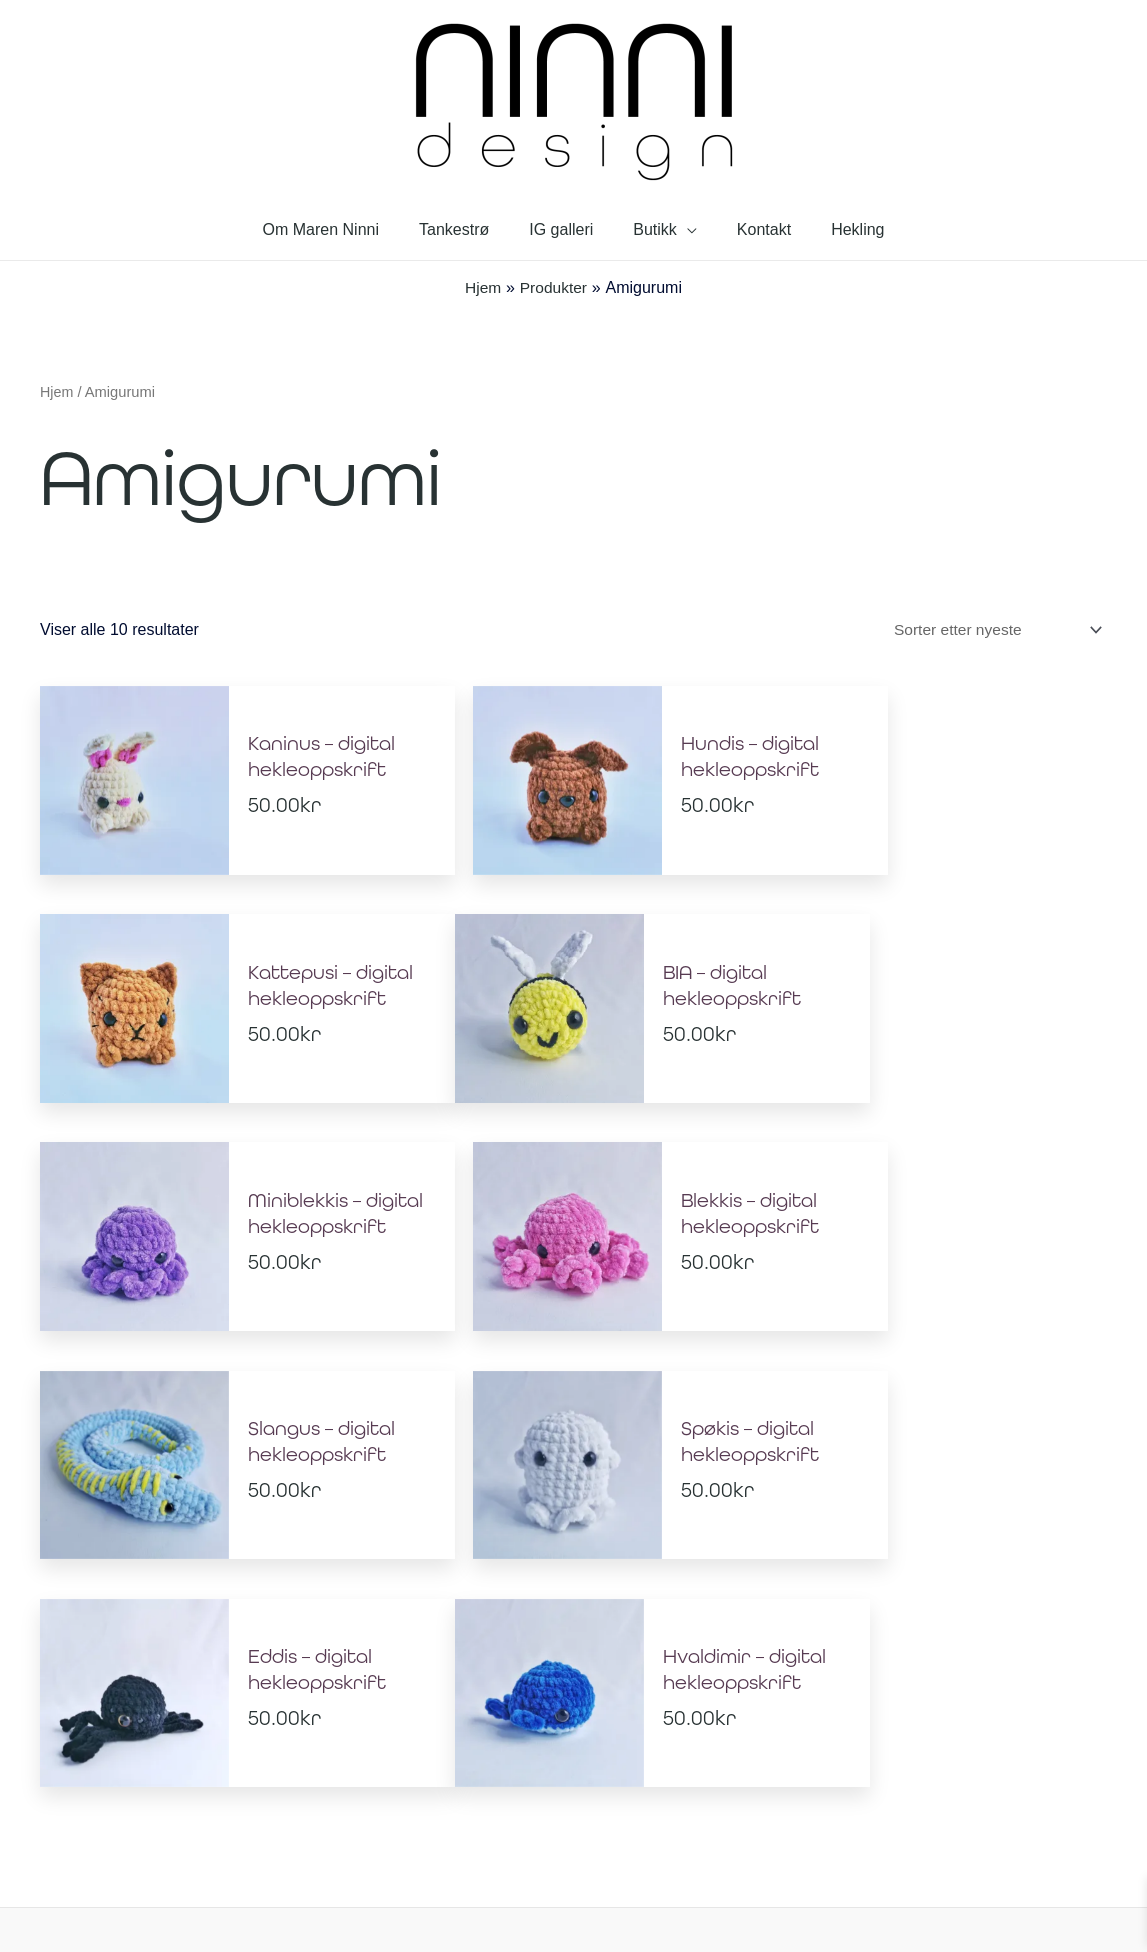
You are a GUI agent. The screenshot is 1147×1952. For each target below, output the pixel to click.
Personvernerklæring (506, 1809)
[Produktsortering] (991, 629)
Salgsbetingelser (656, 1809)
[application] (683, 229)
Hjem (57, 392)
